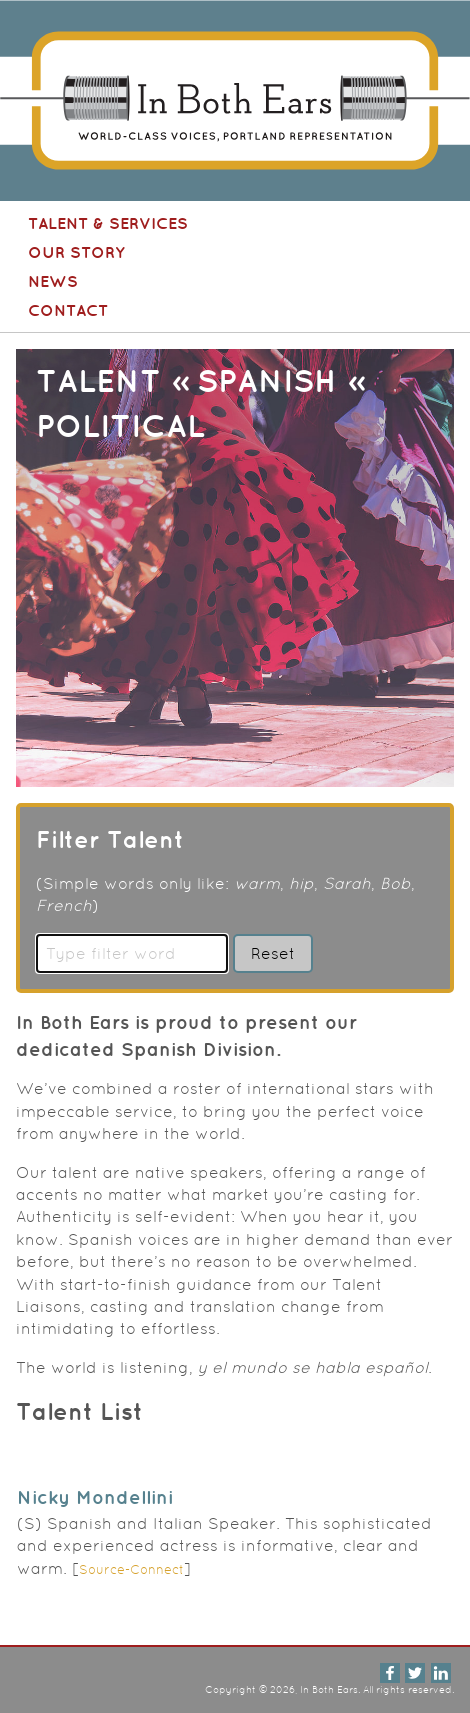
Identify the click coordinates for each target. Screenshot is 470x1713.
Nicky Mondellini (95, 1497)
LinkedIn (441, 1673)
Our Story (76, 252)
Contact (68, 310)
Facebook (390, 1673)
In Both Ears (3, 0)
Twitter (415, 1673)
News (53, 281)
